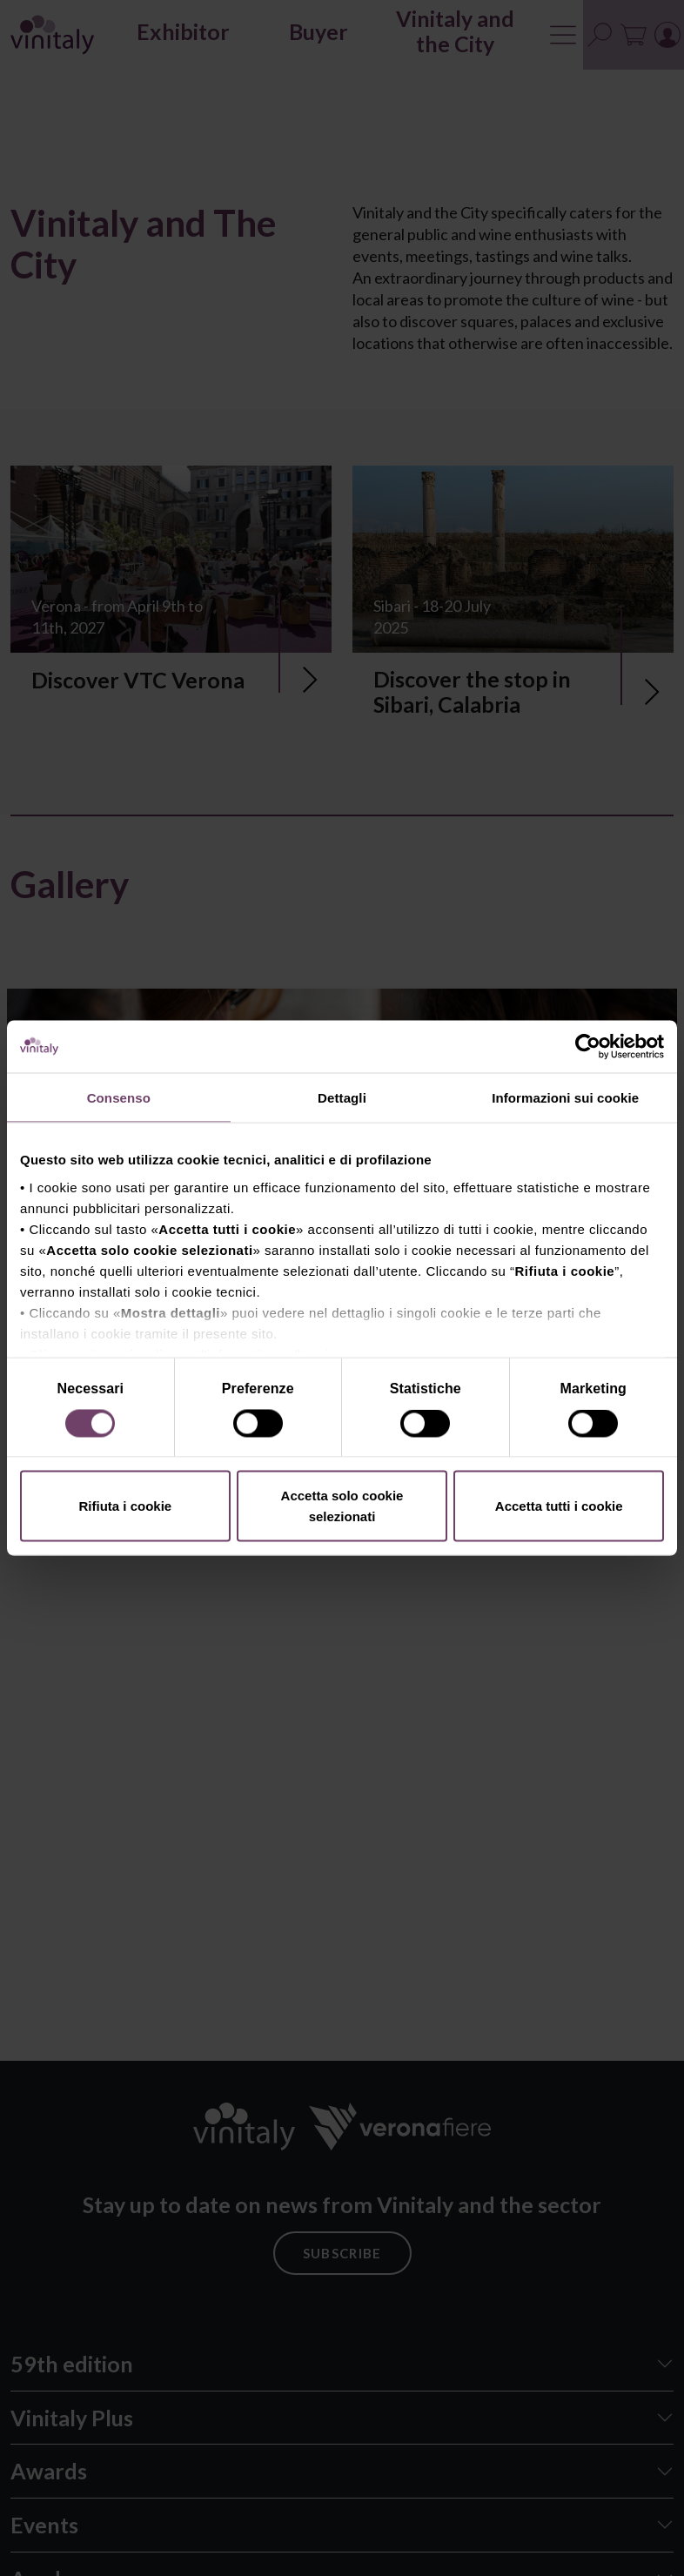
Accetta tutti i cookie (559, 1506)
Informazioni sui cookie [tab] (565, 1097)
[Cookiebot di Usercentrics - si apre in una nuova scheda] (588, 1047)
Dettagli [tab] (342, 1097)
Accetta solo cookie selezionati (342, 1506)
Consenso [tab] (119, 1097)
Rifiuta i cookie (124, 1506)
